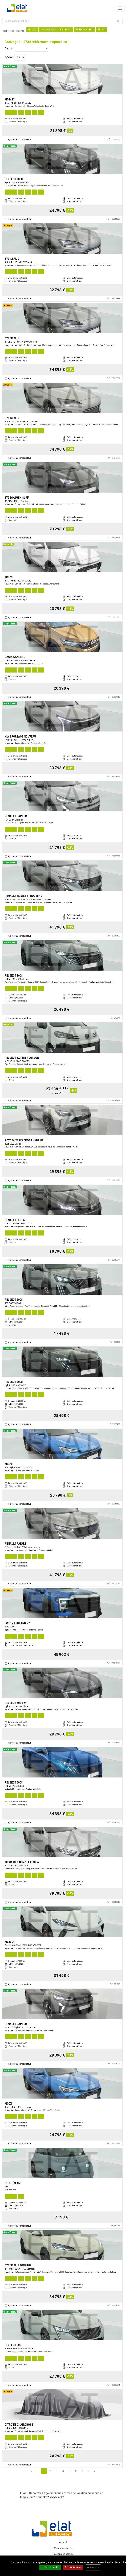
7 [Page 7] (82, 2471)
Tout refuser (73, 2567)
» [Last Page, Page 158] (94, 2471)
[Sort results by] (31, 48)
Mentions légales (63, 2548)
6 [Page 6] (76, 2471)
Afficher (9, 57)
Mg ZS (101, 29)
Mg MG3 (32, 29)
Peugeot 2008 (48, 29)
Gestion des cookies (63, 2554)
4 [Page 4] (63, 2471)
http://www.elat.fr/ (53, 2497)
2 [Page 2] (50, 2471)
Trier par (9, 48)
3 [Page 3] (56, 2471)
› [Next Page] (88, 2471)
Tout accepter (49, 2567)
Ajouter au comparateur (19, 139)
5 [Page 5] (69, 2471)
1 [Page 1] (44, 2471)
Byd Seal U (65, 29)
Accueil (63, 2542)
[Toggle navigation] (120, 8)
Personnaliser (93, 2567)
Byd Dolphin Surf (84, 29)
